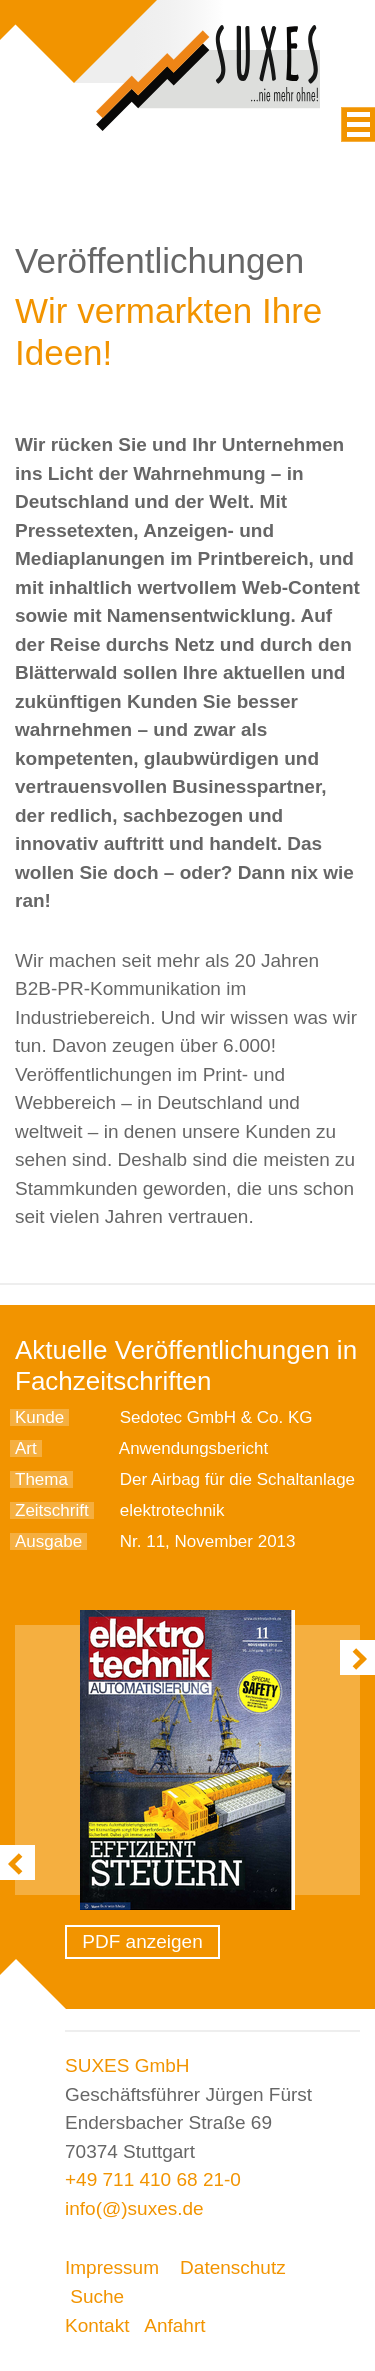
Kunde (39, 1417)
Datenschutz (233, 2267)
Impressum (112, 2267)
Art (26, 1448)
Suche (97, 2296)
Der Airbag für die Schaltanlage (237, 1479)
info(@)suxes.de (134, 2208)
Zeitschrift (52, 1510)
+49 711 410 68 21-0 (153, 2179)
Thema (41, 1479)
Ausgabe (48, 1541)
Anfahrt (174, 2325)
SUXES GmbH (127, 2065)
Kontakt (97, 2325)
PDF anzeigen (142, 1941)
